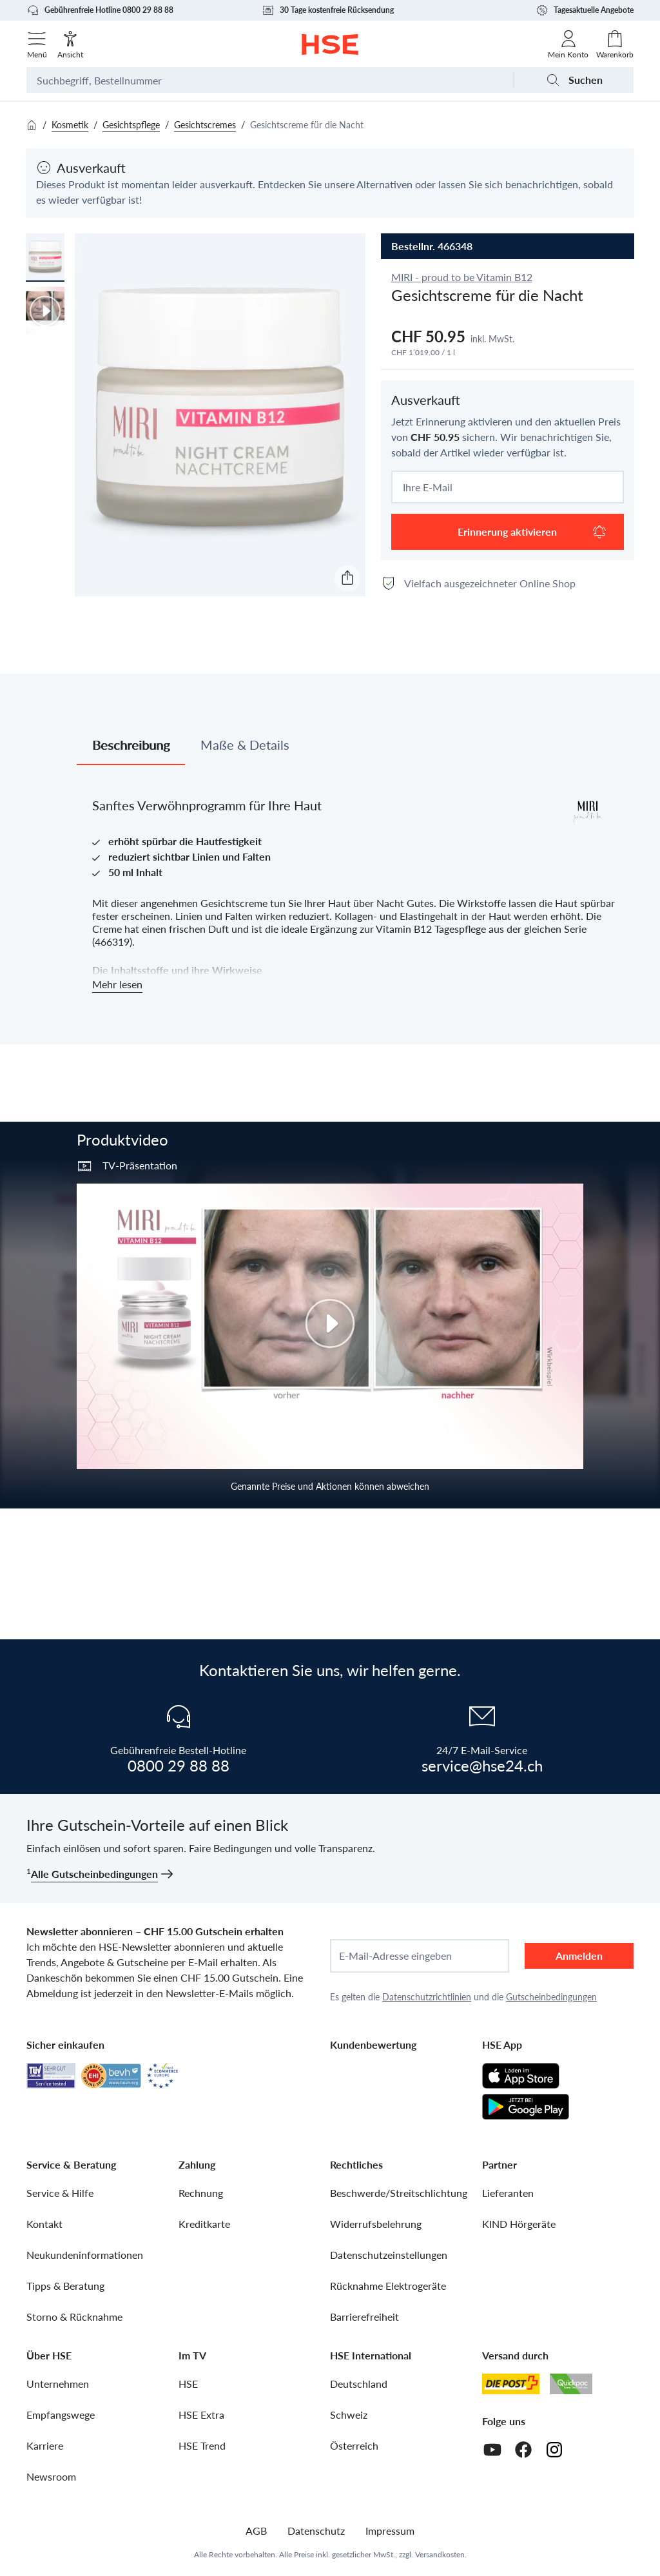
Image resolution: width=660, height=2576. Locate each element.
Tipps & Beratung (65, 2285)
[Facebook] (523, 2449)
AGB (256, 2530)
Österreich (354, 2445)
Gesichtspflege (131, 124)
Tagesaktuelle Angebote (585, 10)
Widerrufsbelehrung (376, 2224)
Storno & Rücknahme (74, 2316)
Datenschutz (316, 2530)
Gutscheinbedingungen (551, 1996)
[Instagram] (554, 2449)
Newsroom (51, 2476)
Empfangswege (60, 2414)
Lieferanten (508, 2193)
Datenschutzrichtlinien (426, 1996)
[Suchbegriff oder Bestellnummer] (269, 80)
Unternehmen (57, 2383)
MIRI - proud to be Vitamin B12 (461, 277)
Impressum (389, 2530)
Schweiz (348, 2414)
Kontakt (44, 2224)
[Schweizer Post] (511, 2384)
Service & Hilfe (59, 2193)
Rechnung (201, 2193)
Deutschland (358, 2383)
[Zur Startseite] (330, 44)
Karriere (44, 2445)
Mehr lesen (117, 984)
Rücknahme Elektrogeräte (388, 2285)
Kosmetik (70, 124)
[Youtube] (492, 2449)
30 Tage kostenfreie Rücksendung (328, 10)
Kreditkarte (204, 2224)
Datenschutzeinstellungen (388, 2255)
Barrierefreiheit (364, 2316)
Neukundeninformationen (84, 2255)
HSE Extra (201, 2414)
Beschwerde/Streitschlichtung (398, 2193)
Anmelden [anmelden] (579, 1955)
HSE (188, 2383)
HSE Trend (202, 2445)
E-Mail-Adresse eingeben (395, 1956)
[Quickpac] (571, 2384)
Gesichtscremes (205, 124)
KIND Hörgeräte (519, 2224)
